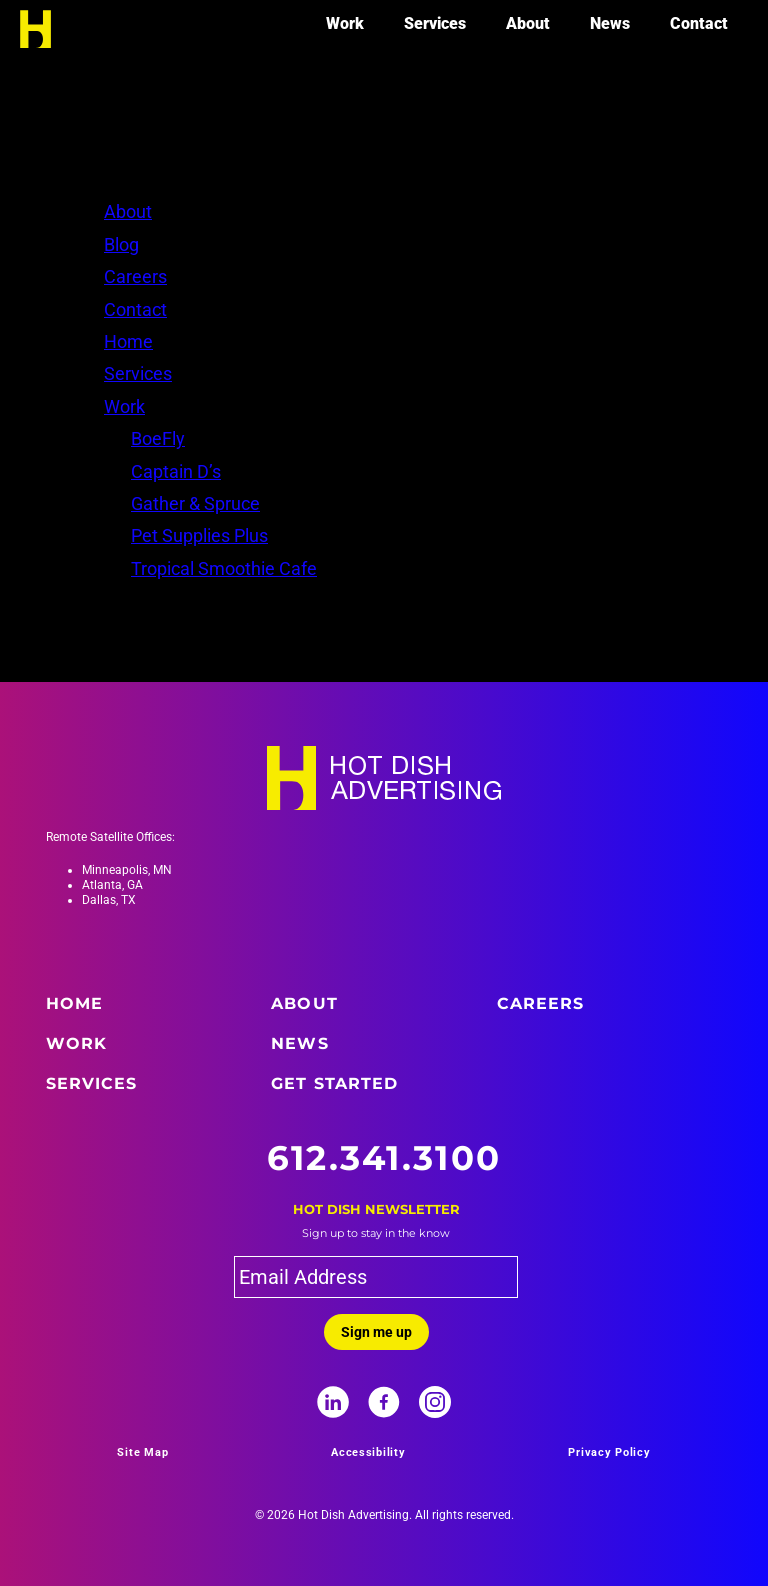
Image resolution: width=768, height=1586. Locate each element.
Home (128, 341)
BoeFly (158, 438)
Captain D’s (176, 471)
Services (435, 23)
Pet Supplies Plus (199, 535)
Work (345, 23)
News (610, 23)
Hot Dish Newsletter (376, 1209)
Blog (121, 244)
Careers (135, 276)
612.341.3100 (384, 1158)
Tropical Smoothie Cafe (224, 568)
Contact (699, 23)
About (528, 23)
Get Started (334, 1083)
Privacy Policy (609, 1452)
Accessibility (368, 1452)
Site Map (142, 1452)
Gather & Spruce (195, 503)
